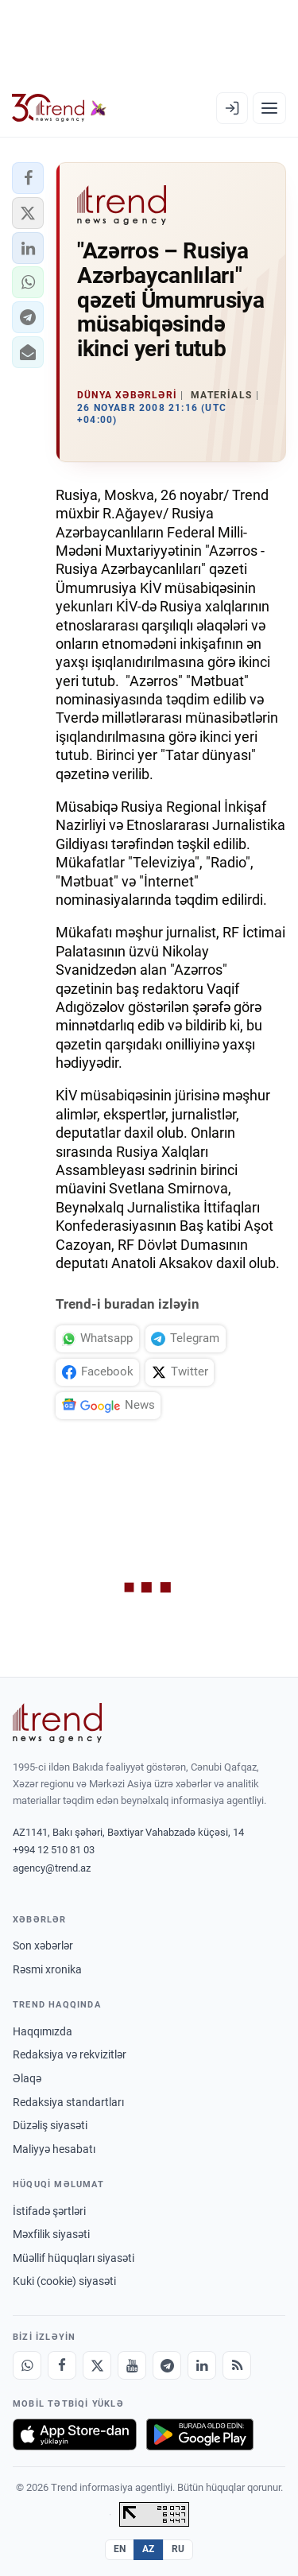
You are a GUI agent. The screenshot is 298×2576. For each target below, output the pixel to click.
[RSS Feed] (237, 2365)
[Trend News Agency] (57, 1723)
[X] (97, 2365)
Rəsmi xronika (47, 1969)
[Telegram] (167, 2365)
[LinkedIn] (202, 2365)
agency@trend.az (52, 1868)
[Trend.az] (59, 108)
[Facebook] (62, 2365)
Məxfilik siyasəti (51, 2234)
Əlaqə (27, 2078)
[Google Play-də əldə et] (199, 2434)
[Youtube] (132, 2365)
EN (120, 2549)
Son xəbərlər (43, 1945)
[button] (28, 178)
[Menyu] (269, 108)
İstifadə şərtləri (49, 2211)
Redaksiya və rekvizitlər (69, 2054)
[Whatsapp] (27, 2365)
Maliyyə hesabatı (54, 2149)
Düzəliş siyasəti (50, 2125)
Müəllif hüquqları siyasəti (73, 2258)
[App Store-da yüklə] (75, 2434)
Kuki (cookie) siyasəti (64, 2281)
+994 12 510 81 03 (54, 1850)
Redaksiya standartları (68, 2102)
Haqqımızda (42, 2031)
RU (178, 2549)
